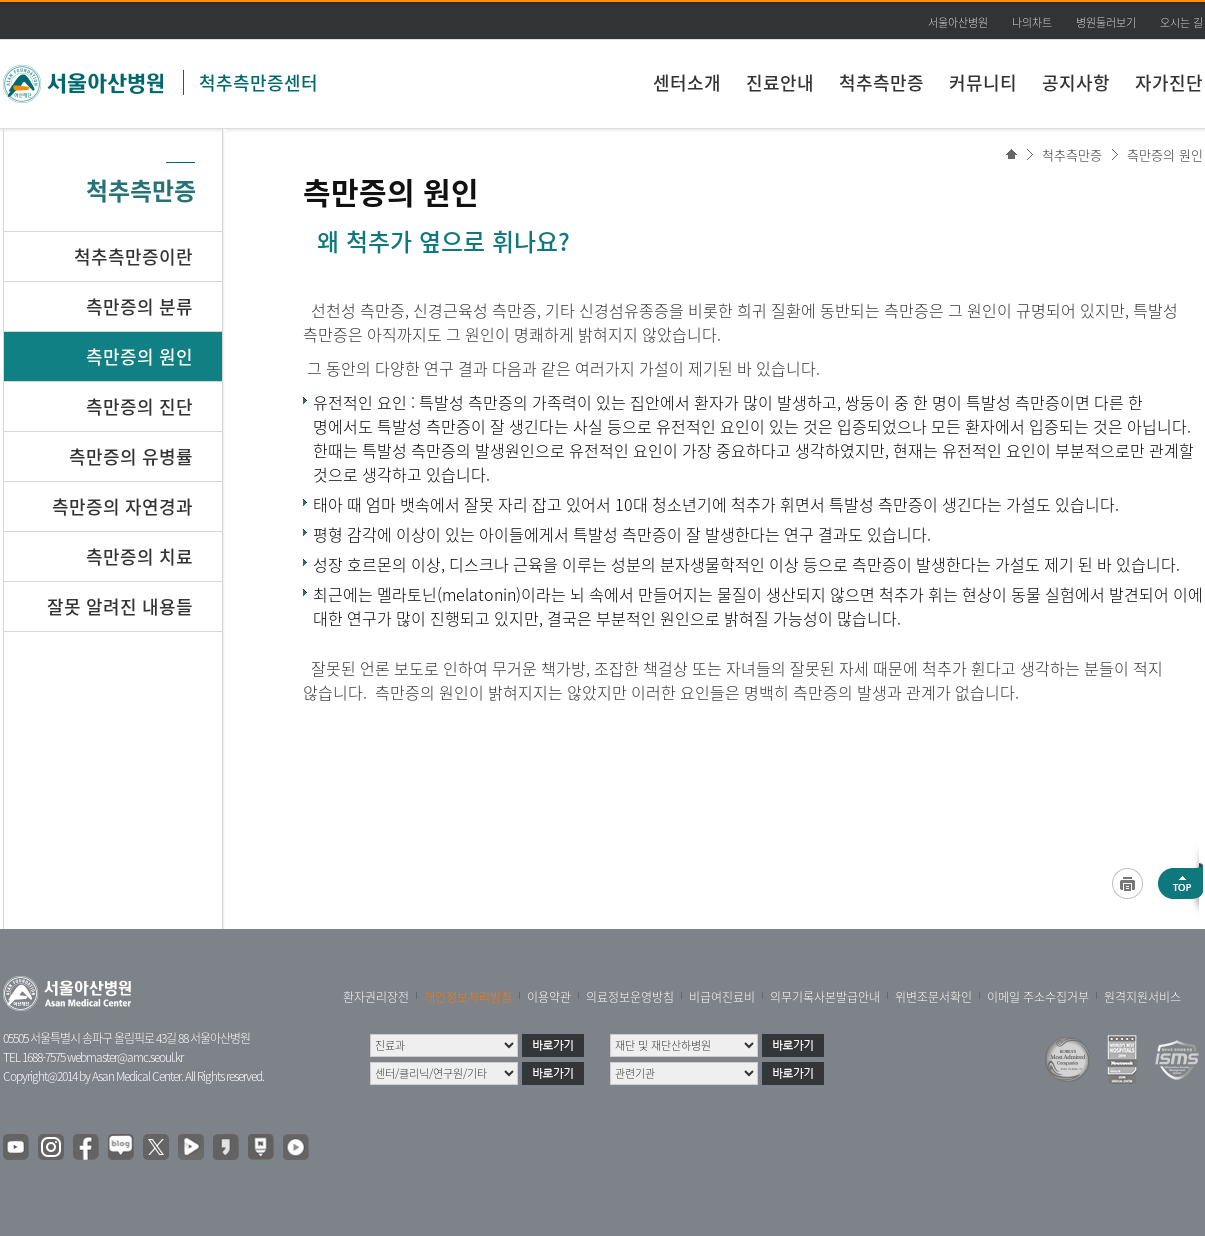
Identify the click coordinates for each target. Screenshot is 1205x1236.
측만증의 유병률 (131, 456)
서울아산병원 (958, 22)
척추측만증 (881, 82)
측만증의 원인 (1165, 154)
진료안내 (780, 82)
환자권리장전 (376, 997)
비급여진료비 (722, 997)
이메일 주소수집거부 (1038, 997)
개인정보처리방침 (468, 997)
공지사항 (1076, 82)
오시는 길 (1181, 22)
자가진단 (1169, 82)
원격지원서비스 (1142, 997)
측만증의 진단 (139, 406)
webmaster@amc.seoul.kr (125, 1057)
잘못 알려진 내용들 (120, 606)
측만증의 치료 (139, 556)
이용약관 (549, 997)
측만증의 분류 (139, 306)
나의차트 (1032, 22)
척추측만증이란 (133, 256)
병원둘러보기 (1106, 22)
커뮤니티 (983, 82)
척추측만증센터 (258, 82)
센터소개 (687, 82)
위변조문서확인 (933, 997)
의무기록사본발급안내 (825, 997)
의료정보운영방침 (630, 997)
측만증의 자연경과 (122, 506)
